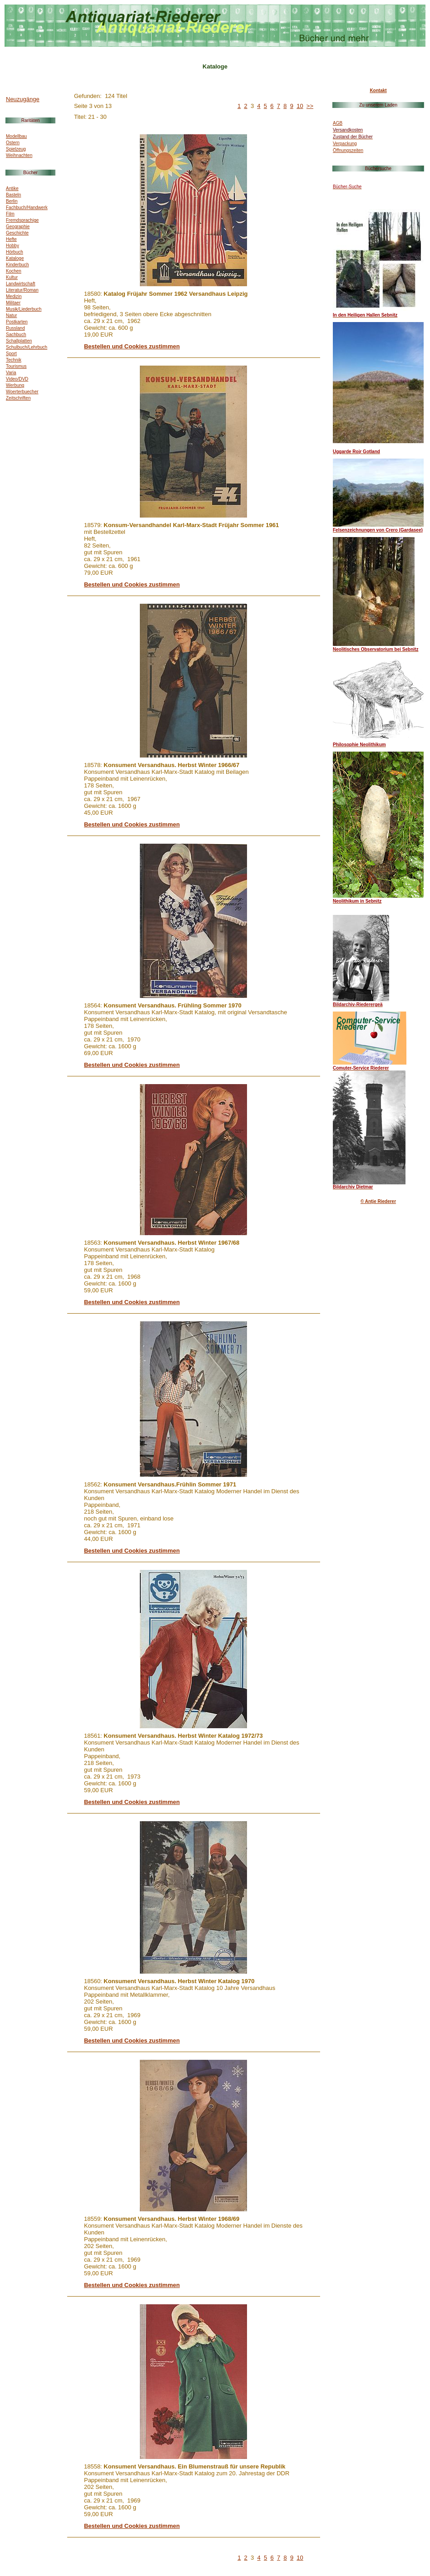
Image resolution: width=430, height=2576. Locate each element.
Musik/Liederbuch (23, 309)
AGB (337, 123)
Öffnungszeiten (348, 150)
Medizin (13, 296)
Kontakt (378, 90)
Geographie (18, 226)
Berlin (12, 201)
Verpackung (345, 143)
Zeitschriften (18, 398)
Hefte (11, 239)
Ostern (13, 142)
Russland (15, 328)
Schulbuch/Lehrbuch (26, 347)
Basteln (13, 194)
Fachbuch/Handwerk (27, 207)
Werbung (15, 385)
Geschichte (17, 232)
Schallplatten (19, 340)
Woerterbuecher (22, 391)
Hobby (12, 245)
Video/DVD (17, 378)
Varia (11, 372)
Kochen (13, 271)
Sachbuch (16, 334)
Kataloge (15, 258)
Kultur (12, 277)
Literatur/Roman (22, 290)
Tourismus (16, 366)
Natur (11, 315)
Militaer (13, 302)
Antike (12, 188)
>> (309, 106)
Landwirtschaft (20, 283)
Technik (13, 359)
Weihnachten (19, 155)
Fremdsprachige (22, 220)
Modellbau (16, 136)
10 (300, 106)
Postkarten (17, 321)
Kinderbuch (17, 264)
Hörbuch (14, 251)
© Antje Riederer (378, 1201)
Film (10, 213)
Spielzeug (16, 149)
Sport (11, 353)
